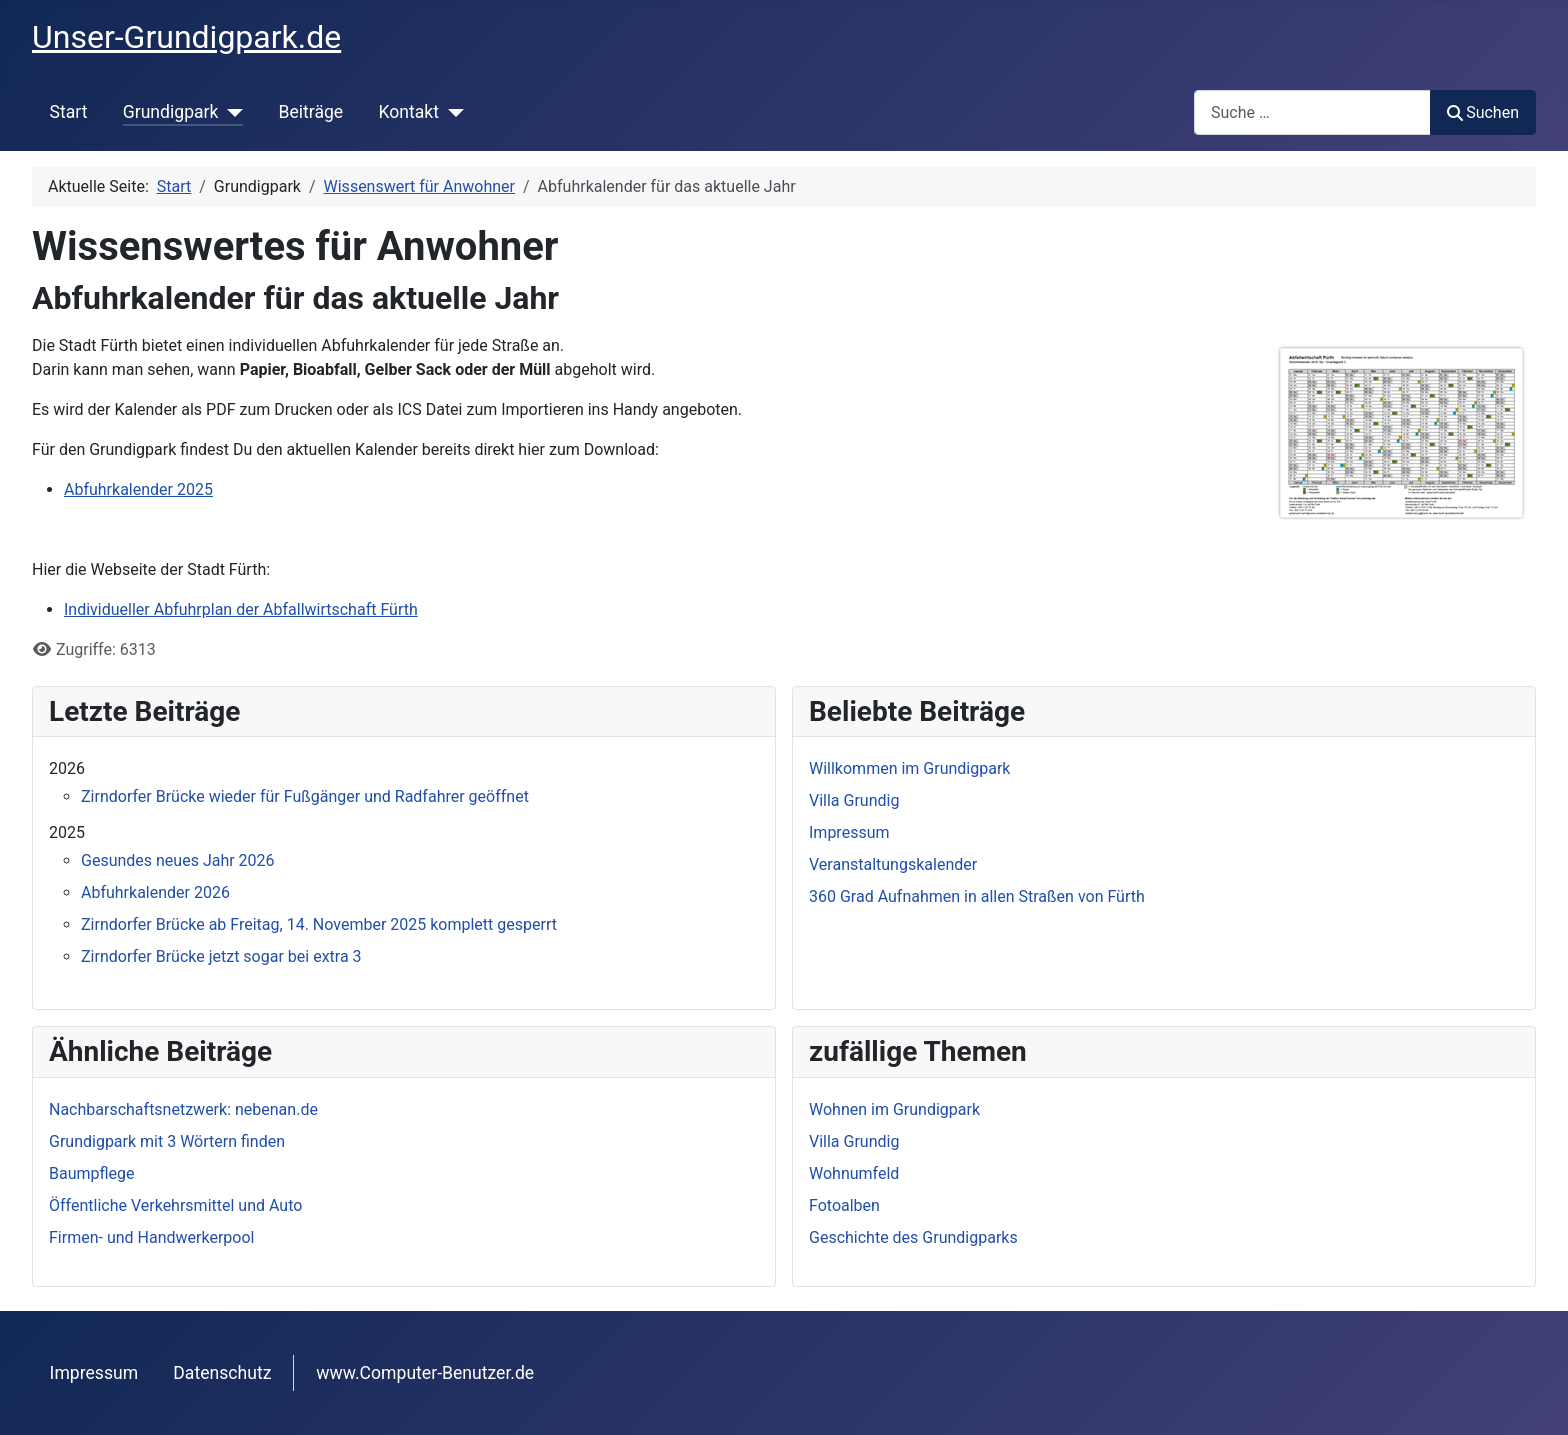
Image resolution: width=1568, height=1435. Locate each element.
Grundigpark (171, 112)
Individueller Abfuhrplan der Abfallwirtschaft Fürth (241, 609)
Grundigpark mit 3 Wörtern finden (167, 1141)
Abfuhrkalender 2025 (138, 489)
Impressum (94, 1373)
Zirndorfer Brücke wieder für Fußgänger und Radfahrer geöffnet (305, 796)
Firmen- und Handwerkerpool (151, 1237)
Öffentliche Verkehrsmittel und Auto (175, 1205)
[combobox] (1312, 112)
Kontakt (408, 112)
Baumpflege (92, 1173)
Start (69, 112)
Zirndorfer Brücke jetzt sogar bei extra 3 (221, 956)
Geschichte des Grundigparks (913, 1237)
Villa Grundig (854, 1141)
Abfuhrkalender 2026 (155, 892)
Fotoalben (844, 1205)
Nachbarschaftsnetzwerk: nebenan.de (183, 1109)
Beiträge (310, 112)
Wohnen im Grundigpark (894, 1109)
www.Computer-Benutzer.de (425, 1373)
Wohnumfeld (854, 1173)
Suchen (1483, 112)
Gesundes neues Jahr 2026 (178, 860)
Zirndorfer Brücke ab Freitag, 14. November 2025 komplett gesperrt (319, 924)
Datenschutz (222, 1373)
